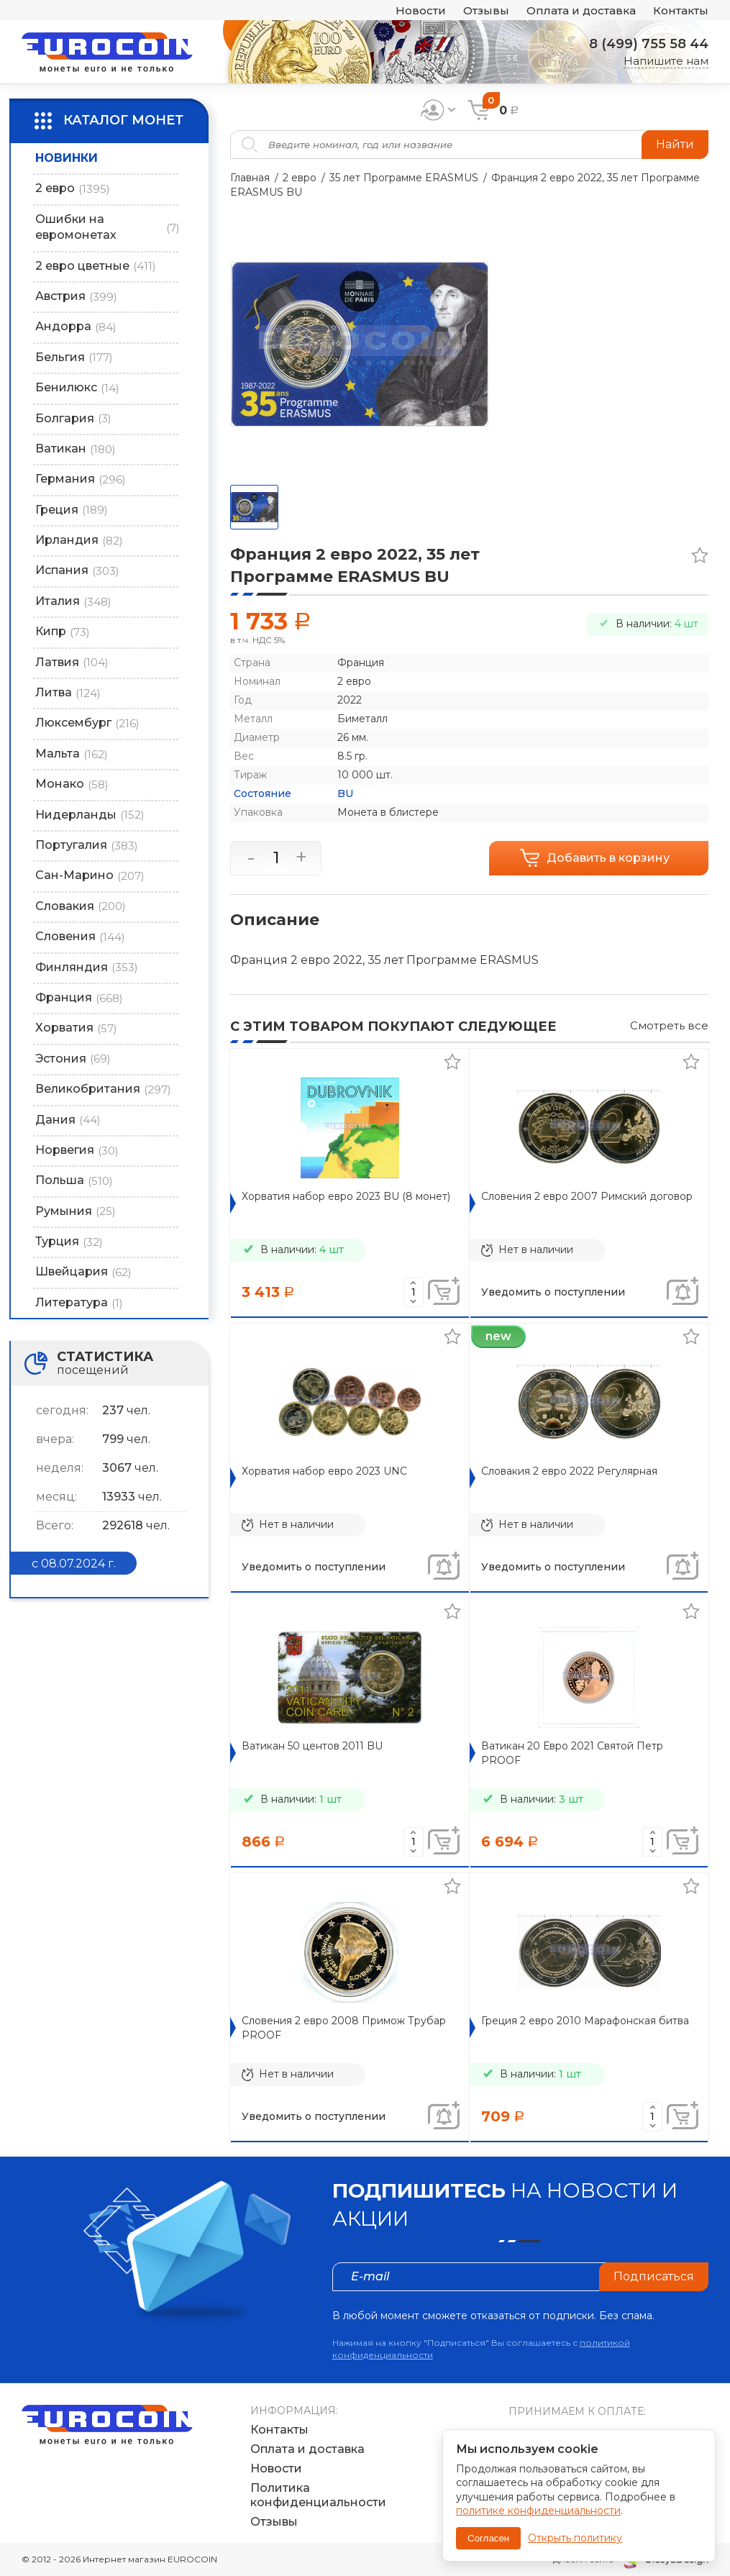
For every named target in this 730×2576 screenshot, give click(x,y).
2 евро (299, 177)
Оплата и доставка (581, 10)
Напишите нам (666, 61)
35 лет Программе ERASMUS (403, 177)
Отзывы (486, 10)
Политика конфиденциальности (318, 2494)
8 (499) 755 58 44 (648, 44)
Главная (250, 177)
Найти (675, 144)
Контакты (680, 10)
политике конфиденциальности (538, 2510)
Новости (421, 10)
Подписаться (653, 2276)
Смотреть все (669, 1025)
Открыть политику (575, 2537)
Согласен (488, 2538)
